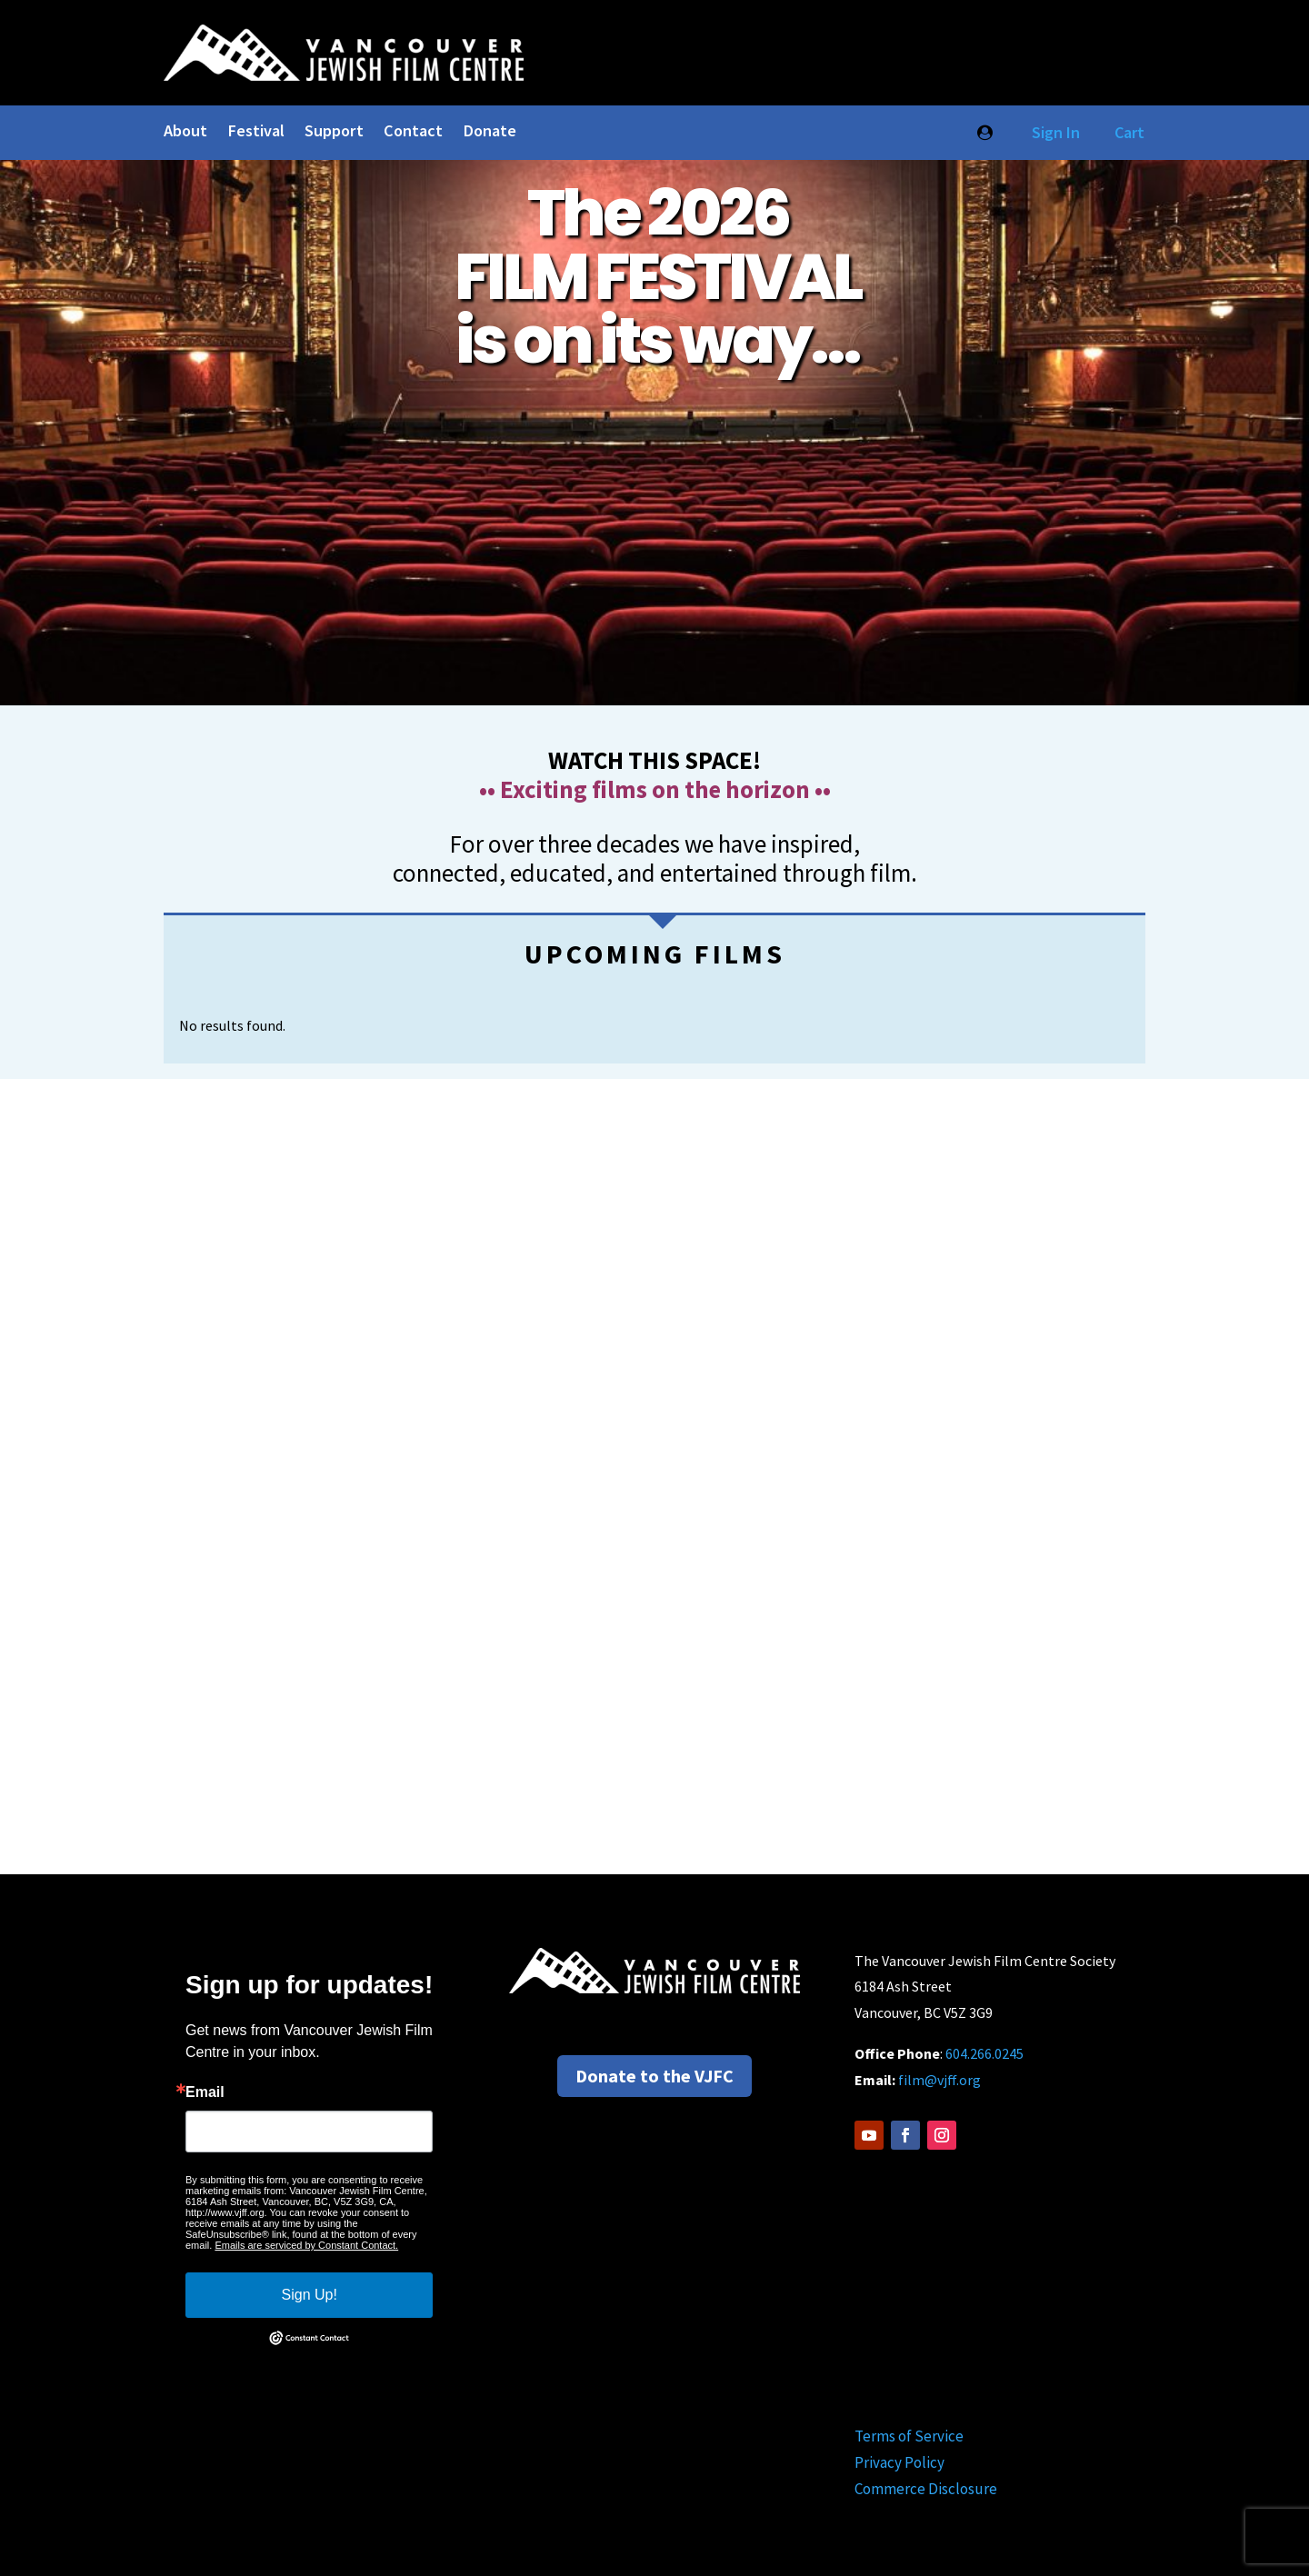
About (185, 133)
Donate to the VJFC (654, 2075)
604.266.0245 (984, 2053)
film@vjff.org (939, 2080)
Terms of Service (909, 2436)
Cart (1129, 132)
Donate (489, 133)
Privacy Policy (899, 2462)
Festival (256, 133)
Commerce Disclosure (925, 2489)
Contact (413, 133)
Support (334, 133)
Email (205, 2092)
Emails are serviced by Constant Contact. (306, 2245)
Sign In (1052, 132)
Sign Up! (309, 2294)
